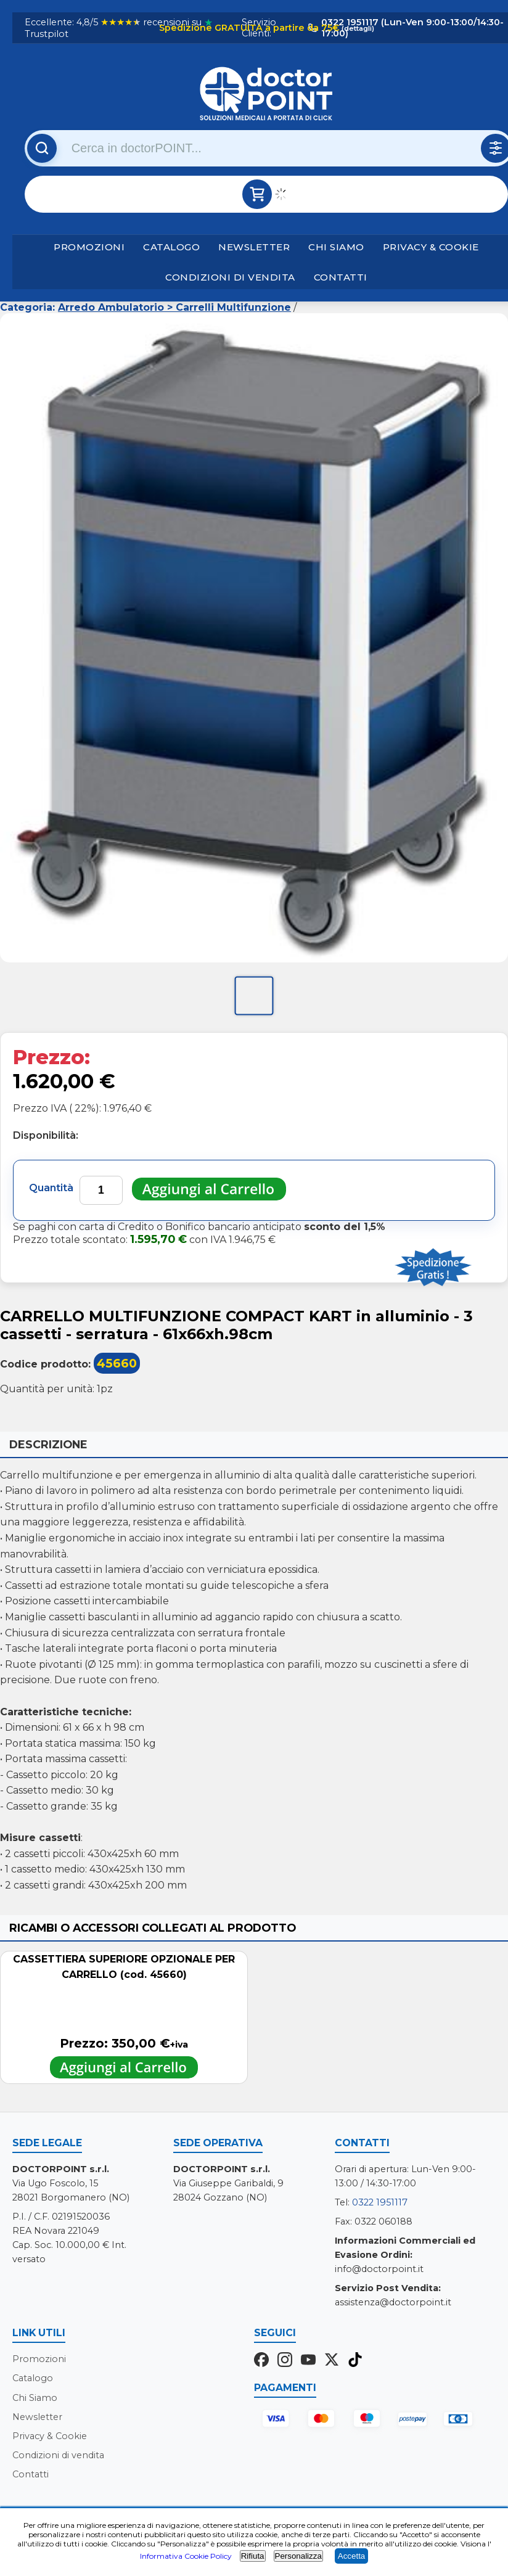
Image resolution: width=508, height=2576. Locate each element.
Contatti (340, 277)
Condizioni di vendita (230, 277)
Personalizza (298, 2556)
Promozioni (89, 247)
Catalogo (171, 247)
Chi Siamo (336, 247)
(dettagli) (357, 28)
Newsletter (254, 247)
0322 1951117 (380, 2202)
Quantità (51, 1188)
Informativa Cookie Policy (186, 2556)
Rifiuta (252, 2556)
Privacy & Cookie (431, 247)
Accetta (351, 2556)
